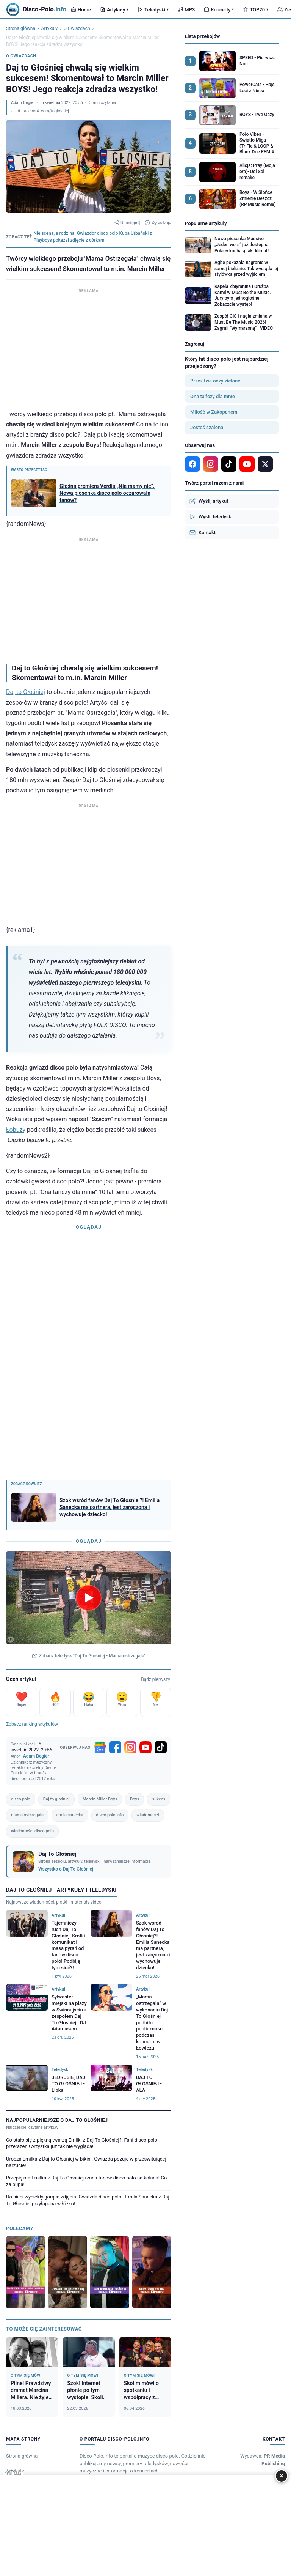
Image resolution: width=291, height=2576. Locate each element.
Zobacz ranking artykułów (32, 1724)
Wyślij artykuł (208, 501)
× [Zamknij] (281, 2476)
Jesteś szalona (206, 427)
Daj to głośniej (56, 1799)
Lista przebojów (202, 36)
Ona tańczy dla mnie (212, 396)
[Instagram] (130, 1747)
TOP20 (255, 10)
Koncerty (219, 10)
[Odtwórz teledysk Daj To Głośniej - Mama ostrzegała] (89, 1597)
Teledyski (153, 10)
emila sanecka (69, 1815)
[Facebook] (115, 1747)
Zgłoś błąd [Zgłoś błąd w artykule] (158, 222)
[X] (265, 464)
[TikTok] (161, 1747)
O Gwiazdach (77, 28)
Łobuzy (15, 1129)
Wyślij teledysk (210, 517)
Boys (134, 1799)
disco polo (20, 1799)
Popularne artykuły (206, 223)
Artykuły (114, 10)
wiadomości (147, 1815)
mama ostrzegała (27, 1815)
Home (81, 10)
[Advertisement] (88, 348)
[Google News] (100, 1747)
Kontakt (202, 533)
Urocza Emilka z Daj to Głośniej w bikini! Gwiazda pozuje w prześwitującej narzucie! (86, 2162)
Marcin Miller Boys (100, 1799)
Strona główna (20, 28)
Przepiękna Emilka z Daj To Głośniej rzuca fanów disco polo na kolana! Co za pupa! (86, 2181)
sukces (158, 1799)
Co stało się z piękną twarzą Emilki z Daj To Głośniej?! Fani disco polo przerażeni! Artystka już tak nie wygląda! (81, 2143)
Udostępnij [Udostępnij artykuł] (127, 222)
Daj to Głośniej (25, 692)
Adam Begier (23, 102)
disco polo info (110, 1815)
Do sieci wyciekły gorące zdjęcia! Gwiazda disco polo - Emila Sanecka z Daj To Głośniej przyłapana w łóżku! (87, 2200)
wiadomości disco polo (32, 1831)
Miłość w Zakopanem (213, 412)
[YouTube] (145, 1747)
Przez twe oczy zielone (215, 381)
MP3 (186, 10)
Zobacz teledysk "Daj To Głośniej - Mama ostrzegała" (89, 1656)
